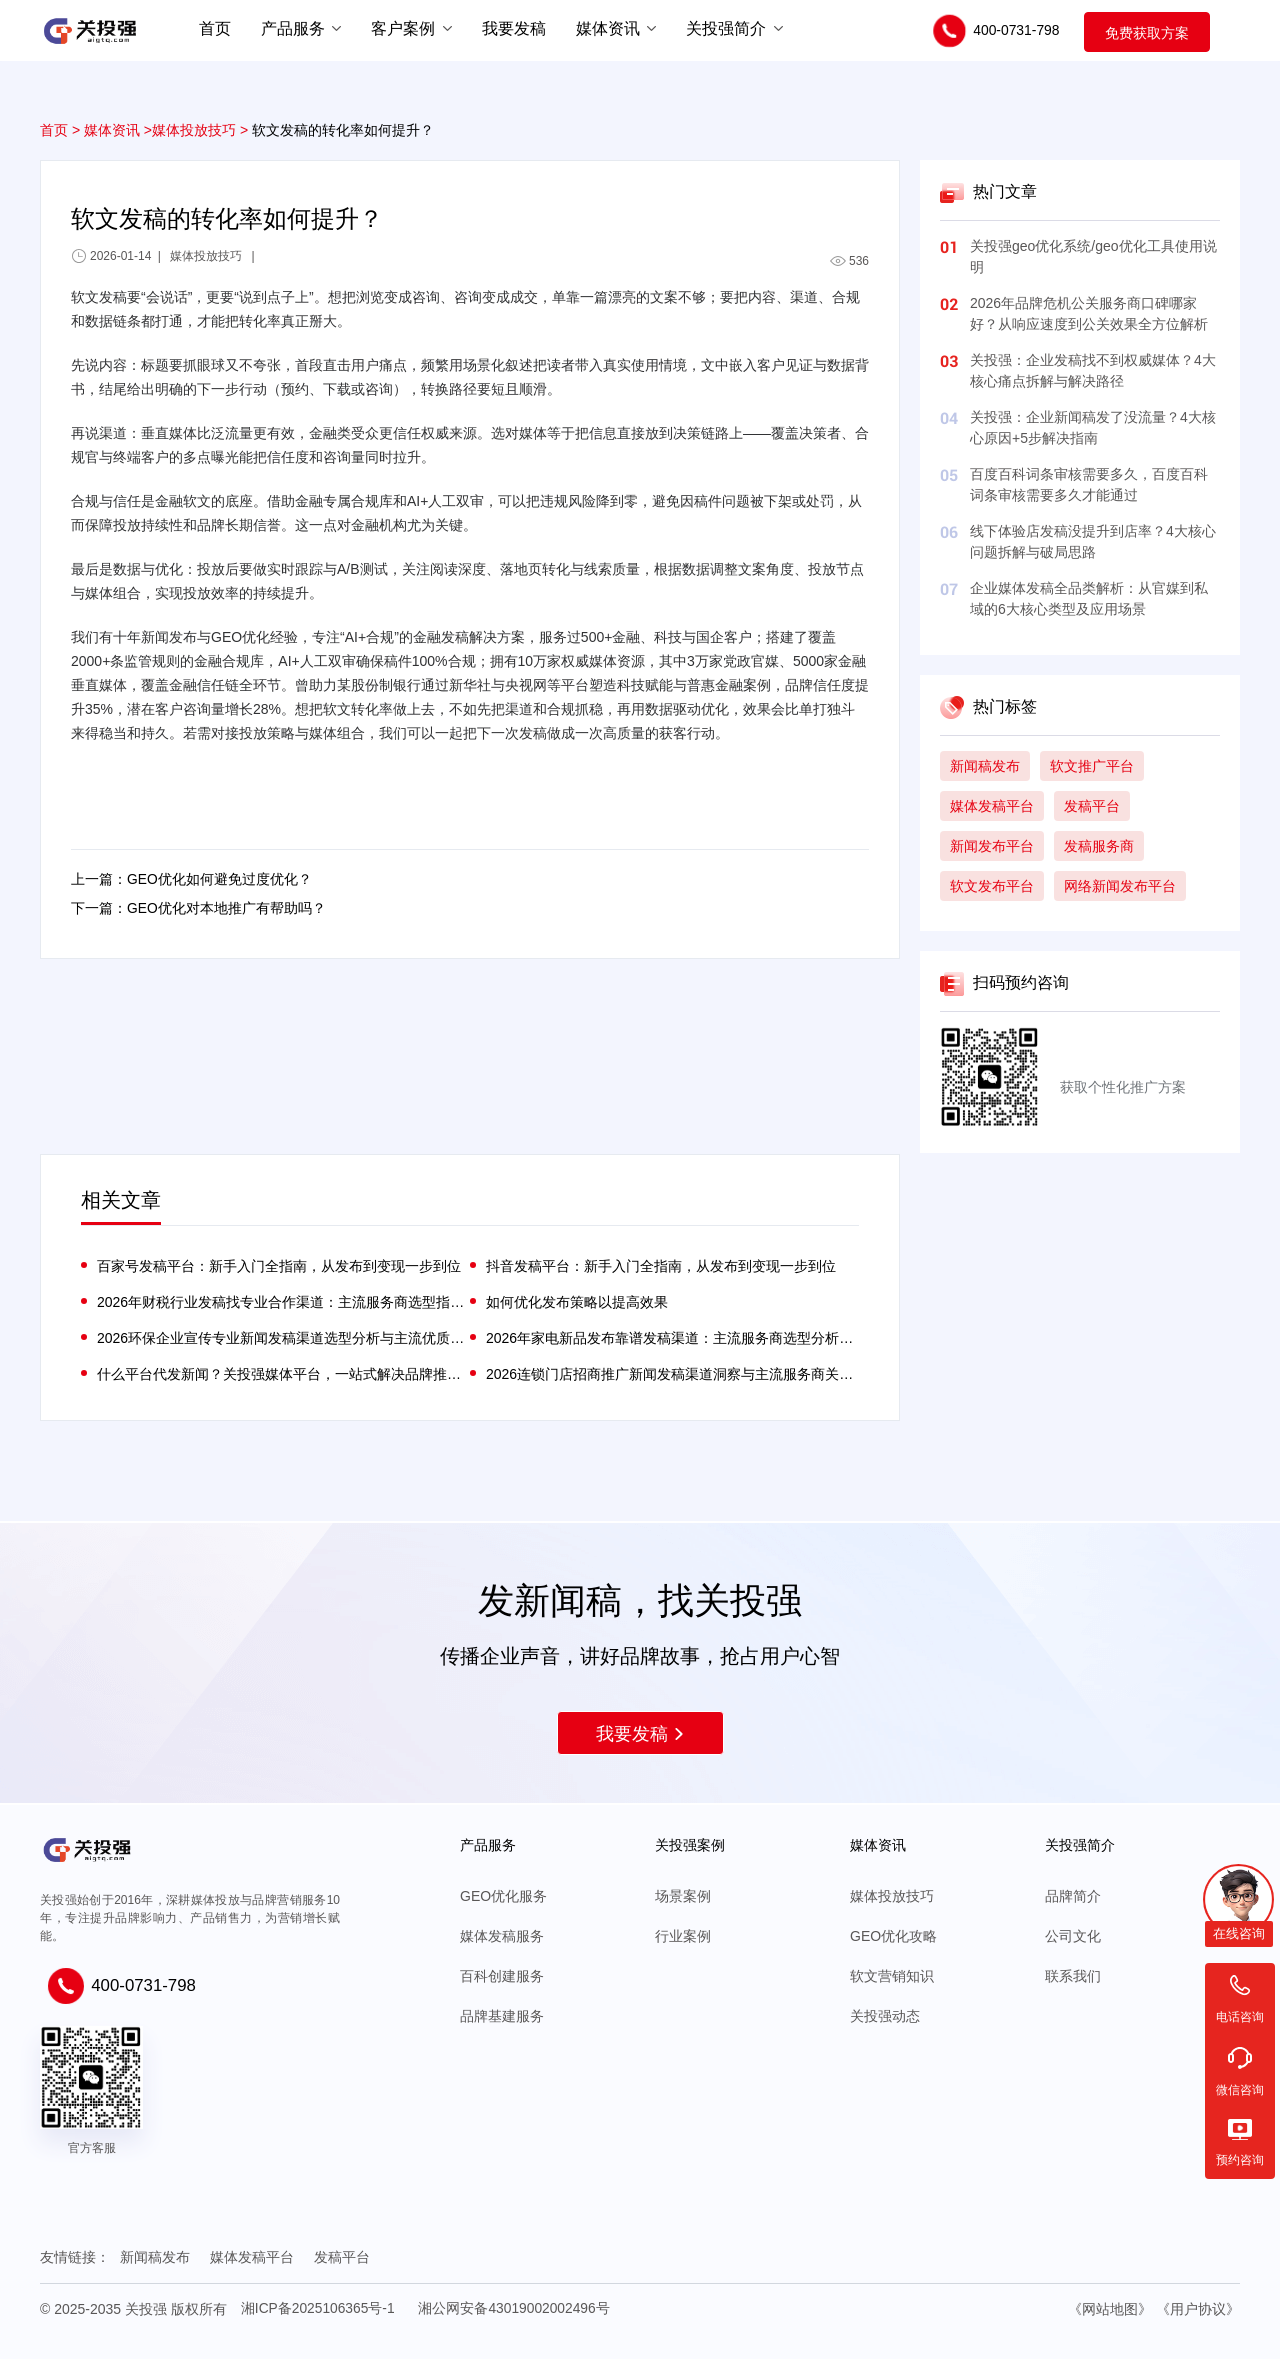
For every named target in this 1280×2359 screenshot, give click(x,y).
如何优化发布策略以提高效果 (577, 1302)
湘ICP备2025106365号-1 (319, 2308)
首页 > (60, 130)
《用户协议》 (1198, 2308)
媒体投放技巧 (892, 1896)
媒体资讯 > (118, 130)
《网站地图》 (1110, 2308)
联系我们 (1073, 1976)
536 (849, 261)
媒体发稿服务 (502, 1936)
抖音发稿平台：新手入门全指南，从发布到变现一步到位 (661, 1266)
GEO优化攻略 (893, 1936)
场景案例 (683, 1896)
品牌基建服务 (502, 2016)
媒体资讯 (608, 27)
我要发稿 (640, 1734)
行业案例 (683, 1936)
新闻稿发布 (155, 2257)
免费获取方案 (1147, 32)
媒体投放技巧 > (200, 130)
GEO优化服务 (503, 1896)
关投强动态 (885, 2016)
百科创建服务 (502, 1976)
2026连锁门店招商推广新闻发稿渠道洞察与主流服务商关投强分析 (672, 1374)
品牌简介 (1073, 1896)
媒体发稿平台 (252, 2257)
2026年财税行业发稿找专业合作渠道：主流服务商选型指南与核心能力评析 (283, 1302)
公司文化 (1073, 1936)
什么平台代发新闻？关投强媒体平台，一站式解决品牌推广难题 (283, 1374)
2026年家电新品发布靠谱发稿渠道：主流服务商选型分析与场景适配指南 (672, 1338)
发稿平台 (342, 2257)
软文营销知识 (892, 1976)
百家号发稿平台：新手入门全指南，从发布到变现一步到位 (279, 1266)
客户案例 (403, 27)
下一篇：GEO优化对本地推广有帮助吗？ (198, 910)
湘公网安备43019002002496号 (516, 2308)
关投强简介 (726, 27)
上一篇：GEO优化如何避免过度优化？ (191, 880)
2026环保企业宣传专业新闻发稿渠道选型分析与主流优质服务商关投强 (283, 1338)
